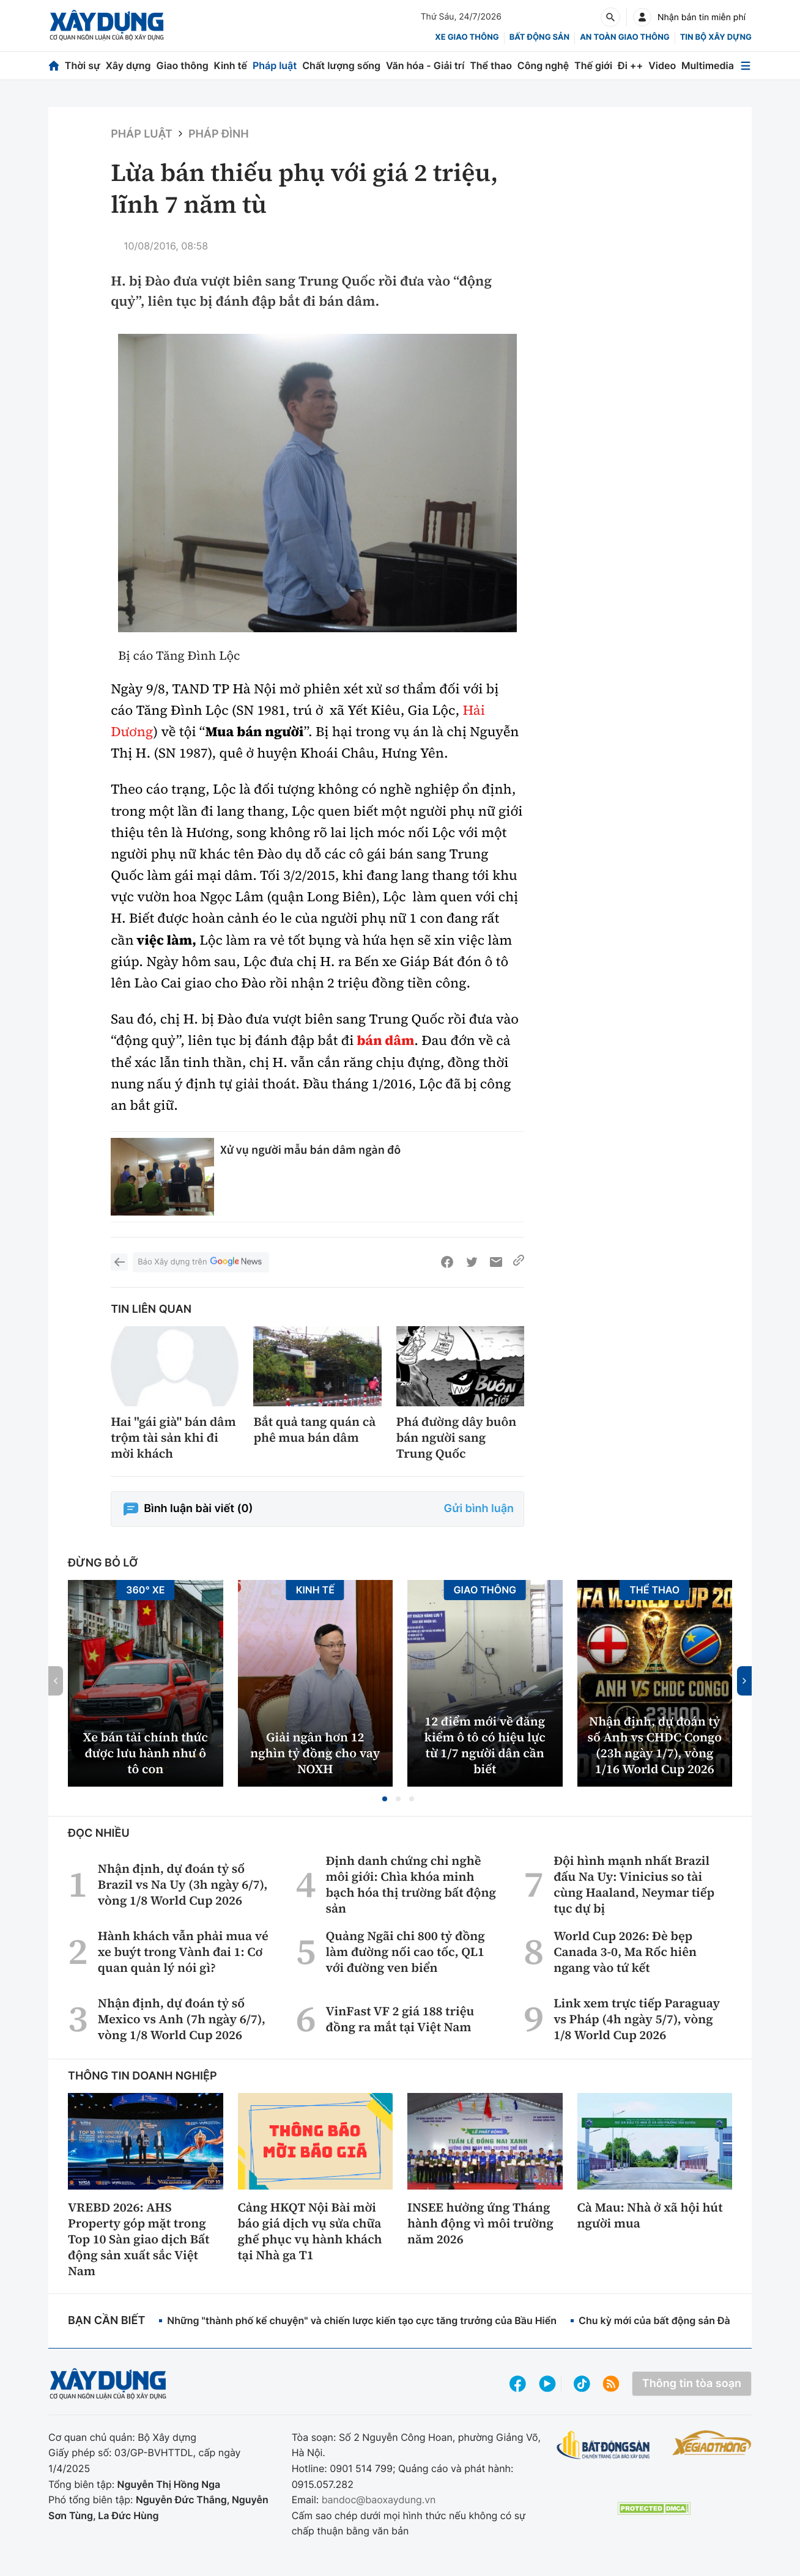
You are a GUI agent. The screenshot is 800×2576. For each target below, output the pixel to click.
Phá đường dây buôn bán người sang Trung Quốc (456, 1437)
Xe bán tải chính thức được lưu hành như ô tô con (145, 1753)
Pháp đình (218, 134)
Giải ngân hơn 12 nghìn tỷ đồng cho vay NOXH (315, 1753)
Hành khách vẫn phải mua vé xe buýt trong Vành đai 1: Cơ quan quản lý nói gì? (183, 1952)
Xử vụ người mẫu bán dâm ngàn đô (310, 1149)
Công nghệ (543, 65)
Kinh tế (231, 65)
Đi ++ (630, 65)
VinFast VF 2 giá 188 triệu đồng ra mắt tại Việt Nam (399, 2019)
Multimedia (707, 65)
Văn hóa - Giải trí (425, 65)
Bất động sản (539, 37)
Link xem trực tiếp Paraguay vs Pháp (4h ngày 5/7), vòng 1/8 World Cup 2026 (637, 2019)
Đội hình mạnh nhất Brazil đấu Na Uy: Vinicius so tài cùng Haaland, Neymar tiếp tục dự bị (634, 1884)
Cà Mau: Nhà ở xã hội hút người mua (650, 2215)
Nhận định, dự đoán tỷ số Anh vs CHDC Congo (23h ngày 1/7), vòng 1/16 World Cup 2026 (655, 1745)
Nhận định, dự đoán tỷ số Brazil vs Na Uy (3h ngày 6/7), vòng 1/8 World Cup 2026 (183, 1884)
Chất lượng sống (341, 65)
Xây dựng (128, 65)
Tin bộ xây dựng (716, 37)
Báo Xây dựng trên (201, 1262)
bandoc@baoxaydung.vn (379, 2499)
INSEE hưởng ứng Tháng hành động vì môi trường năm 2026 (480, 2223)
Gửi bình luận (479, 1508)
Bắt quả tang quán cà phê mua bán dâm (314, 1429)
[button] (384, 1798)
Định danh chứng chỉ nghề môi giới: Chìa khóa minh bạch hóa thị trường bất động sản (410, 1884)
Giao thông (182, 65)
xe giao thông (466, 37)
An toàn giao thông (624, 37)
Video (662, 65)
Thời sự (82, 65)
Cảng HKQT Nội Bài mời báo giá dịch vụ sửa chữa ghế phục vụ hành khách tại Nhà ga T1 (310, 2231)
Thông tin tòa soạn (691, 2383)
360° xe (145, 1590)
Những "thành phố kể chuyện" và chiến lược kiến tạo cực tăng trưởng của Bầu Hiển (362, 2320)
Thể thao (491, 65)
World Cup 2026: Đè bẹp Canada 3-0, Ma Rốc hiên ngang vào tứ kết (625, 1952)
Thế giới (593, 65)
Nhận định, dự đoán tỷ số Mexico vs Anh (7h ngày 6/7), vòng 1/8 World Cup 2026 (181, 2019)
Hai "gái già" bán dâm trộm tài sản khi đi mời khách (173, 1437)
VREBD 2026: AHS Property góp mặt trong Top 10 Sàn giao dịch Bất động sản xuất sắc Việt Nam (138, 2239)
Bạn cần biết (106, 2320)
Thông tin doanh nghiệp (142, 2076)
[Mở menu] (745, 65)
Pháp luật (275, 65)
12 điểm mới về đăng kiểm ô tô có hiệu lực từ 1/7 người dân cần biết (485, 1745)
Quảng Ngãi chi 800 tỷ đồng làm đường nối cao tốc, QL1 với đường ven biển (404, 1952)
